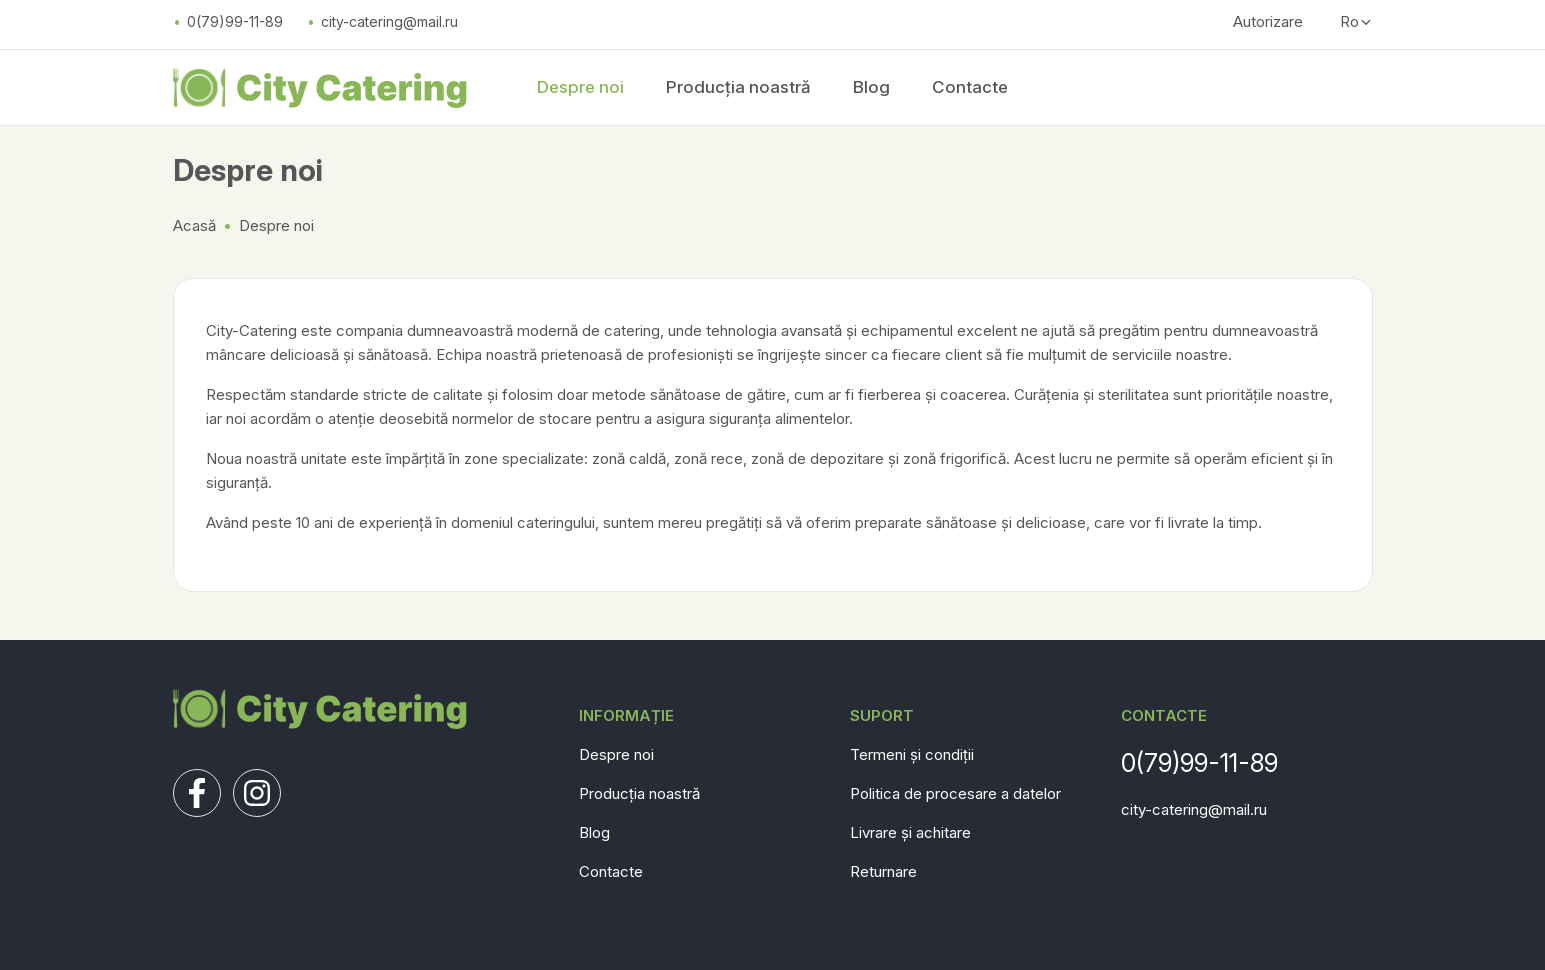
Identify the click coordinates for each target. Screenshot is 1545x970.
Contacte (970, 87)
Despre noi (580, 87)
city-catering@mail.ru (389, 21)
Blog (871, 87)
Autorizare (1268, 21)
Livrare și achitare (910, 832)
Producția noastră (738, 87)
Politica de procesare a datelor (955, 793)
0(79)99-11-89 (235, 21)
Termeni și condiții (912, 754)
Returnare (883, 871)
